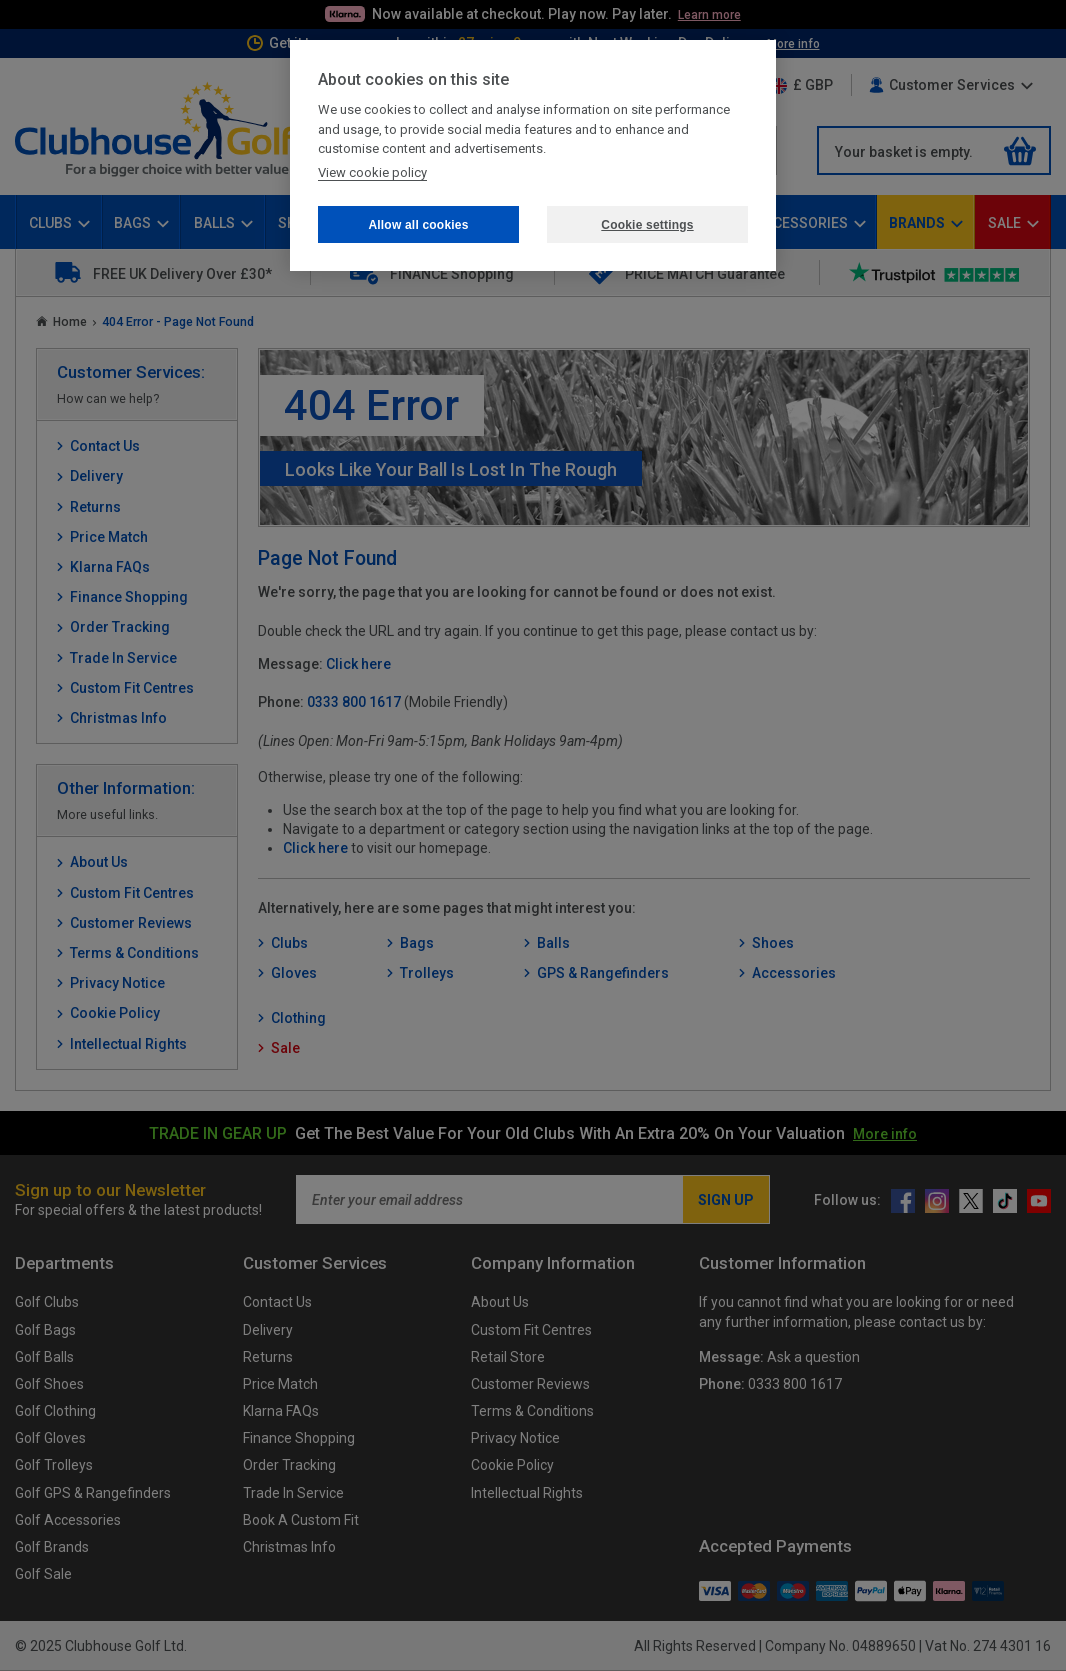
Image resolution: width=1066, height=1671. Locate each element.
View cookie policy (372, 172)
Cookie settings (647, 225)
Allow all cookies (418, 225)
